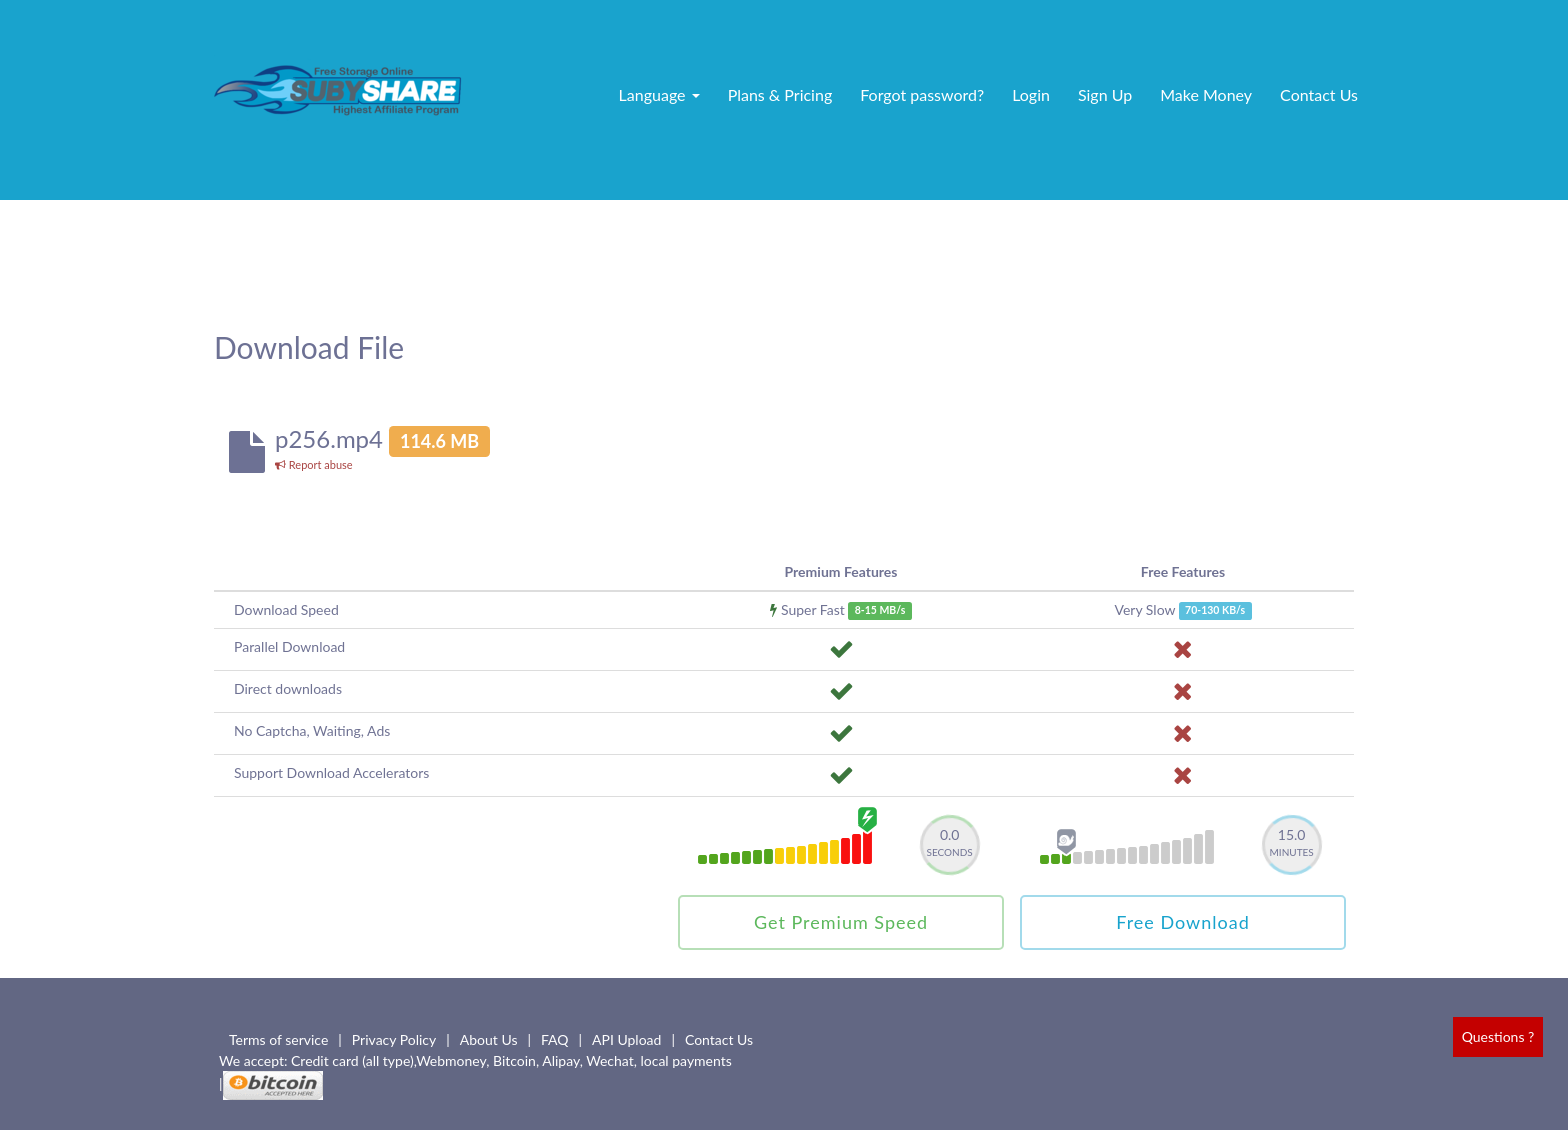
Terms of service (278, 1039)
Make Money (1206, 94)
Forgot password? (922, 94)
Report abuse (314, 464)
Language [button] (659, 94)
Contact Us (1319, 94)
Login (1031, 94)
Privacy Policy (394, 1039)
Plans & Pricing (780, 94)
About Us (489, 1039)
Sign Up (1105, 94)
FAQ (555, 1039)
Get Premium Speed (841, 922)
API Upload (626, 1039)
